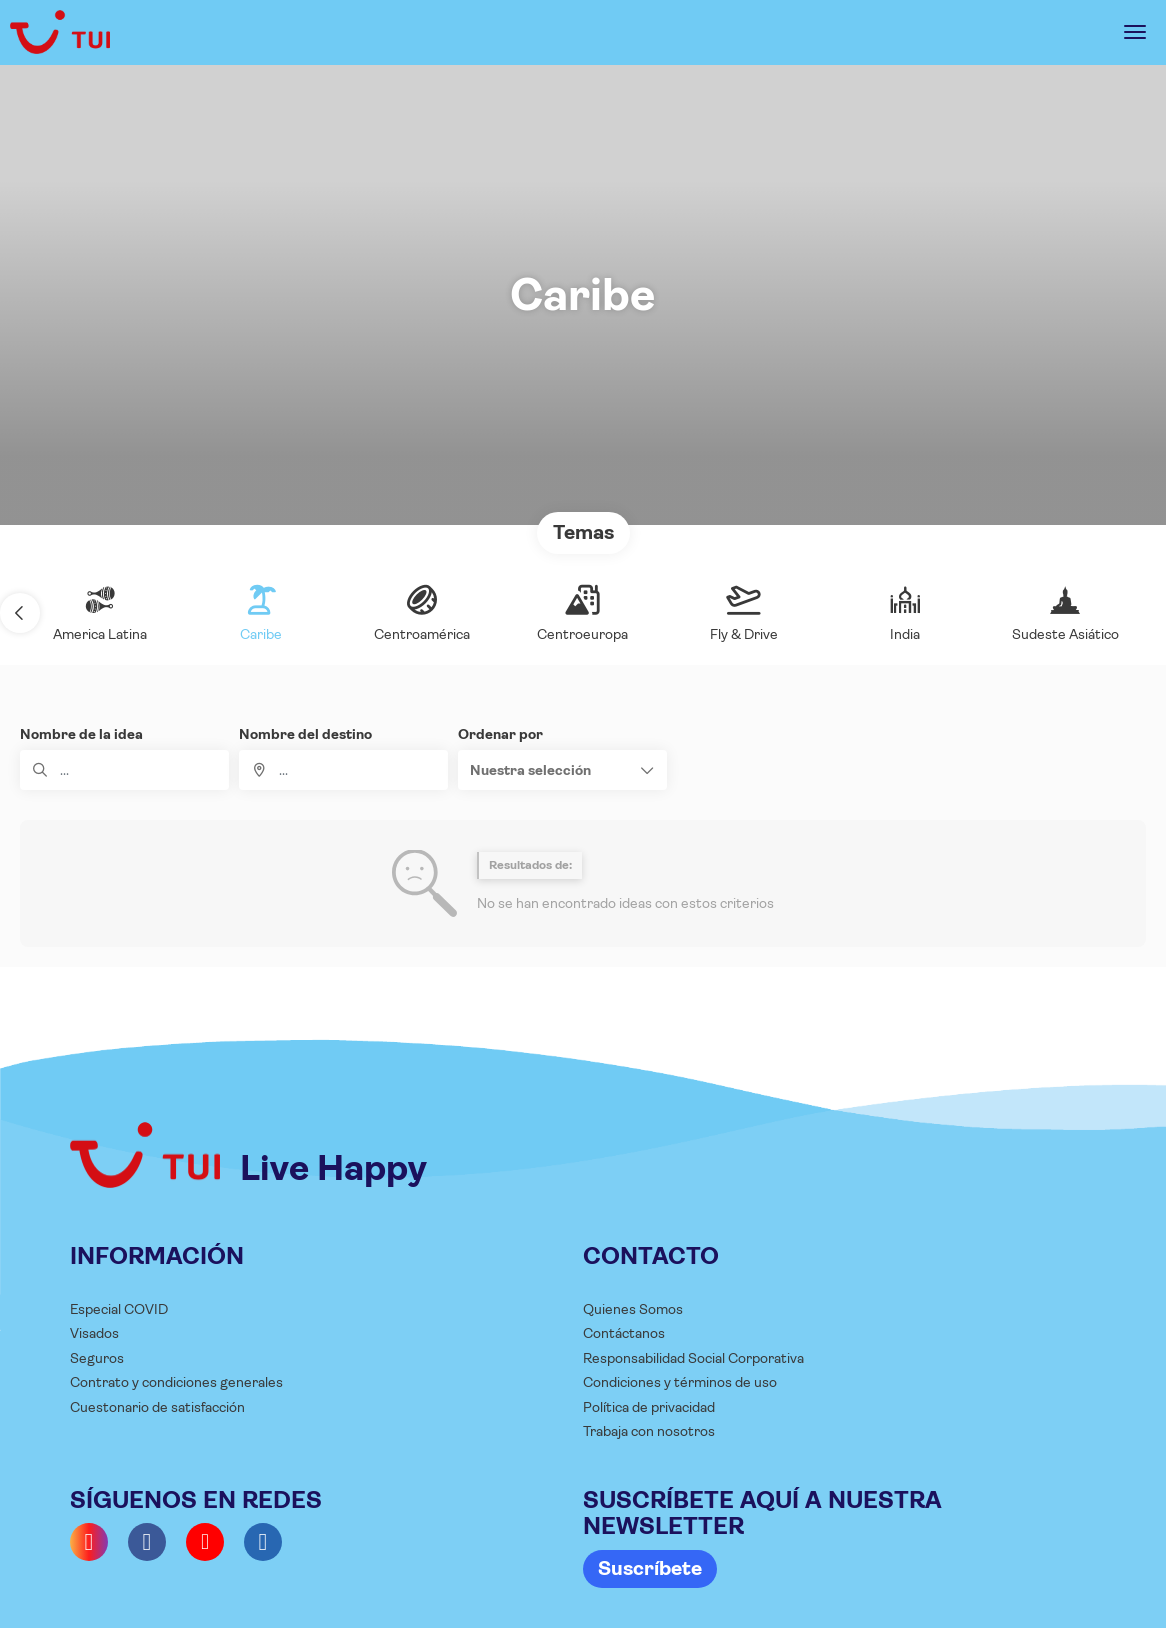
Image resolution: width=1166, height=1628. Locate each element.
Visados (94, 1333)
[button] (20, 613)
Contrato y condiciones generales (176, 1382)
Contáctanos (624, 1333)
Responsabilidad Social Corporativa (693, 1358)
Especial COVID (119, 1309)
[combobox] (343, 770)
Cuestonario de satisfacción (157, 1407)
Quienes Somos (633, 1309)
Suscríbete (650, 1568)
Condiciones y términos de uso (680, 1382)
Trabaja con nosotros (649, 1431)
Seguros (97, 1358)
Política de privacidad (649, 1407)
